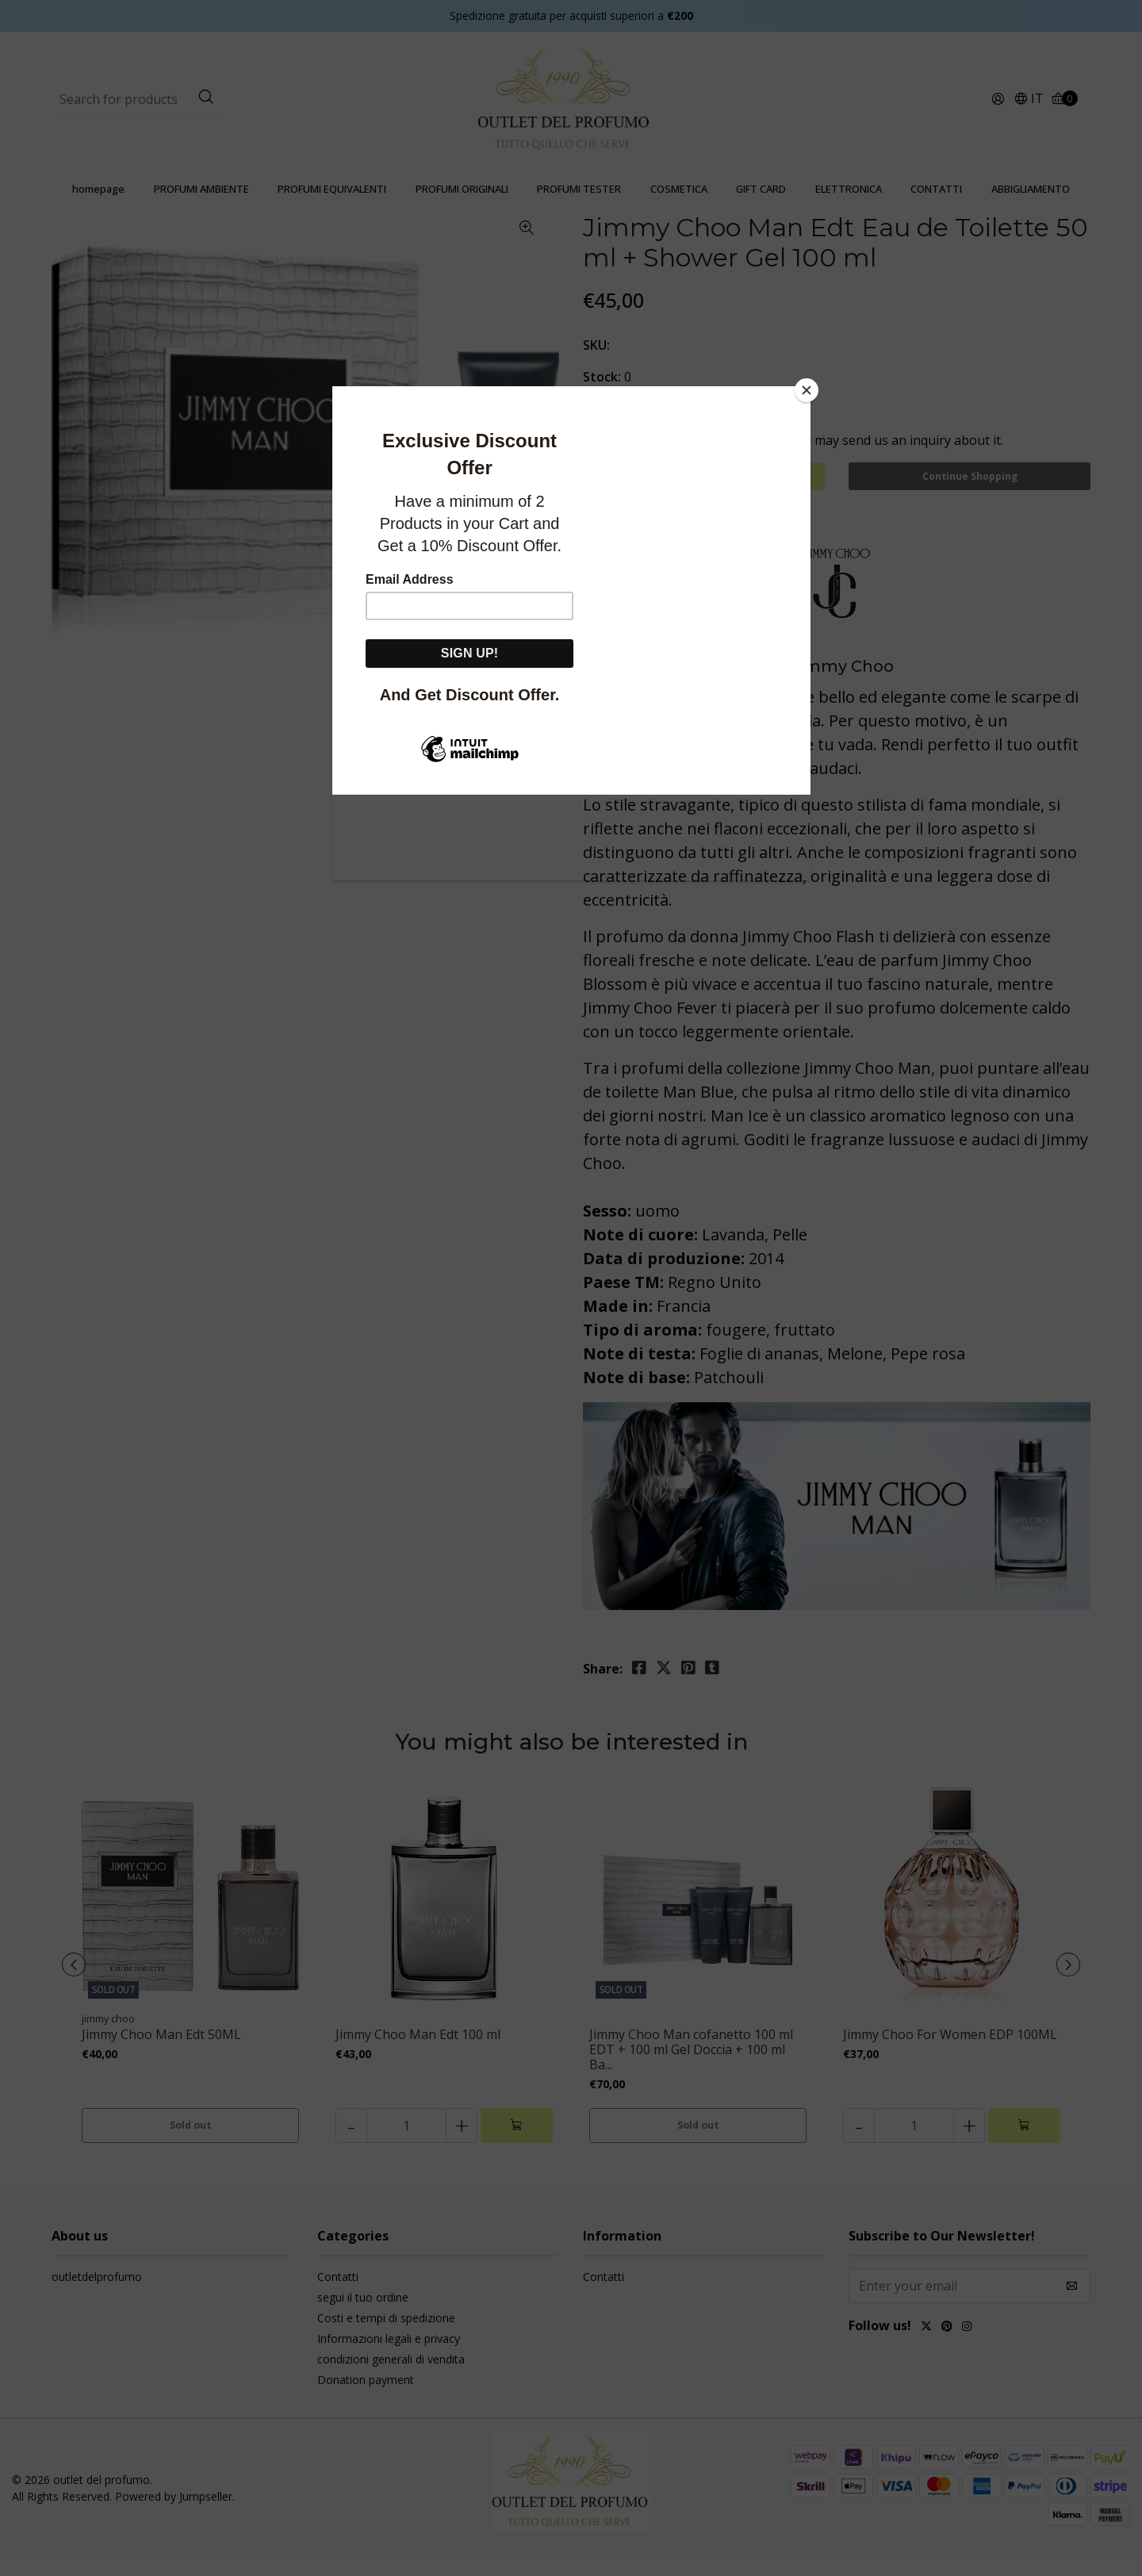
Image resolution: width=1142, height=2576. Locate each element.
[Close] (806, 390)
